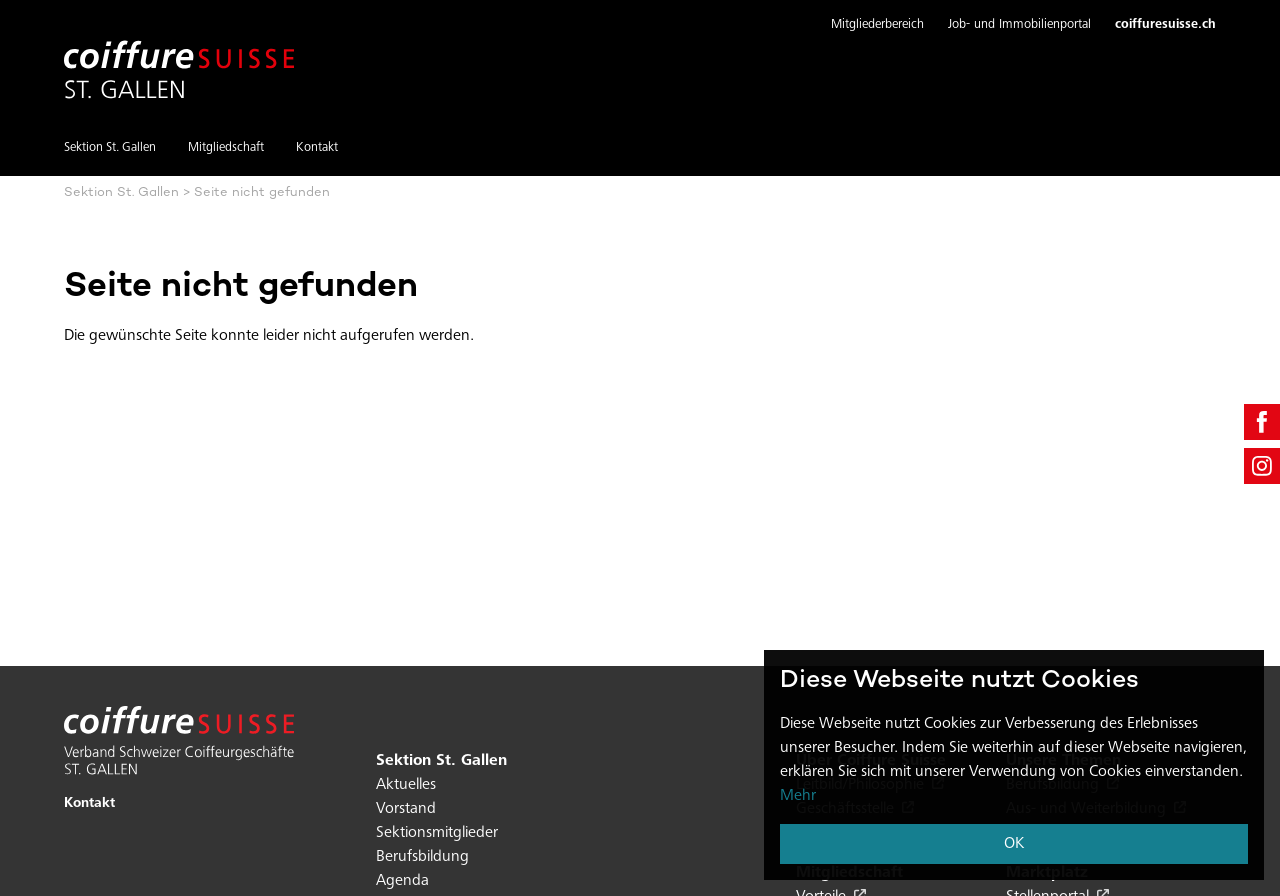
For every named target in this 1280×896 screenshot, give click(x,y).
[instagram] (1262, 466)
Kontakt (317, 148)
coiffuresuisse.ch (1165, 25)
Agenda (402, 881)
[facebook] (1262, 422)
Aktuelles (406, 785)
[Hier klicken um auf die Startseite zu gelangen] (179, 57)
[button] (877, 26)
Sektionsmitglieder (437, 833)
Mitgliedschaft (226, 148)
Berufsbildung (422, 857)
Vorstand (406, 809)
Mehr (798, 796)
